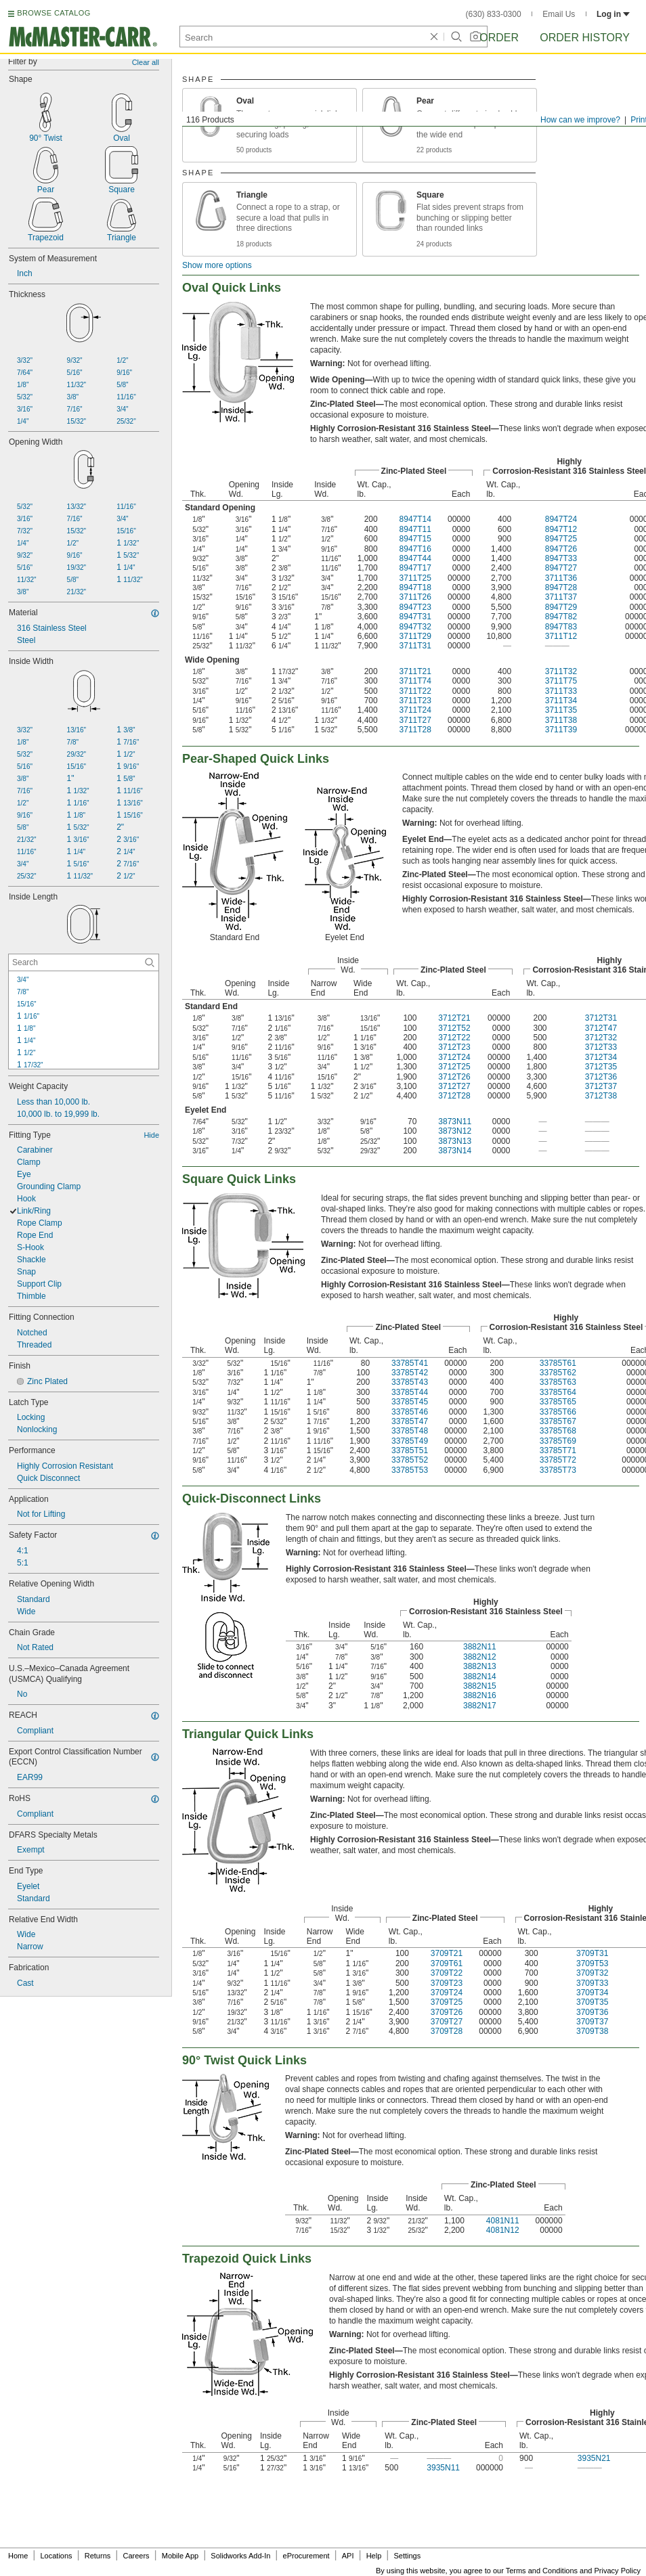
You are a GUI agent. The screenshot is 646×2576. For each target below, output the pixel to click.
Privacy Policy (618, 2571)
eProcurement (306, 2556)
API (348, 2556)
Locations (56, 2556)
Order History (585, 37)
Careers (136, 2556)
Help (374, 2556)
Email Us (558, 14)
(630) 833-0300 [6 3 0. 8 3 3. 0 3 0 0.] (493, 14)
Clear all (145, 62)
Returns (98, 2556)
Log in (613, 14)
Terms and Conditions (542, 2571)
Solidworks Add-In (240, 2556)
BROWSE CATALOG (53, 13)
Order (499, 37)
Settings (407, 2556)
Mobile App (180, 2556)
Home (18, 2556)
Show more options (217, 265)
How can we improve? (580, 120)
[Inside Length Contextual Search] (83, 962)
